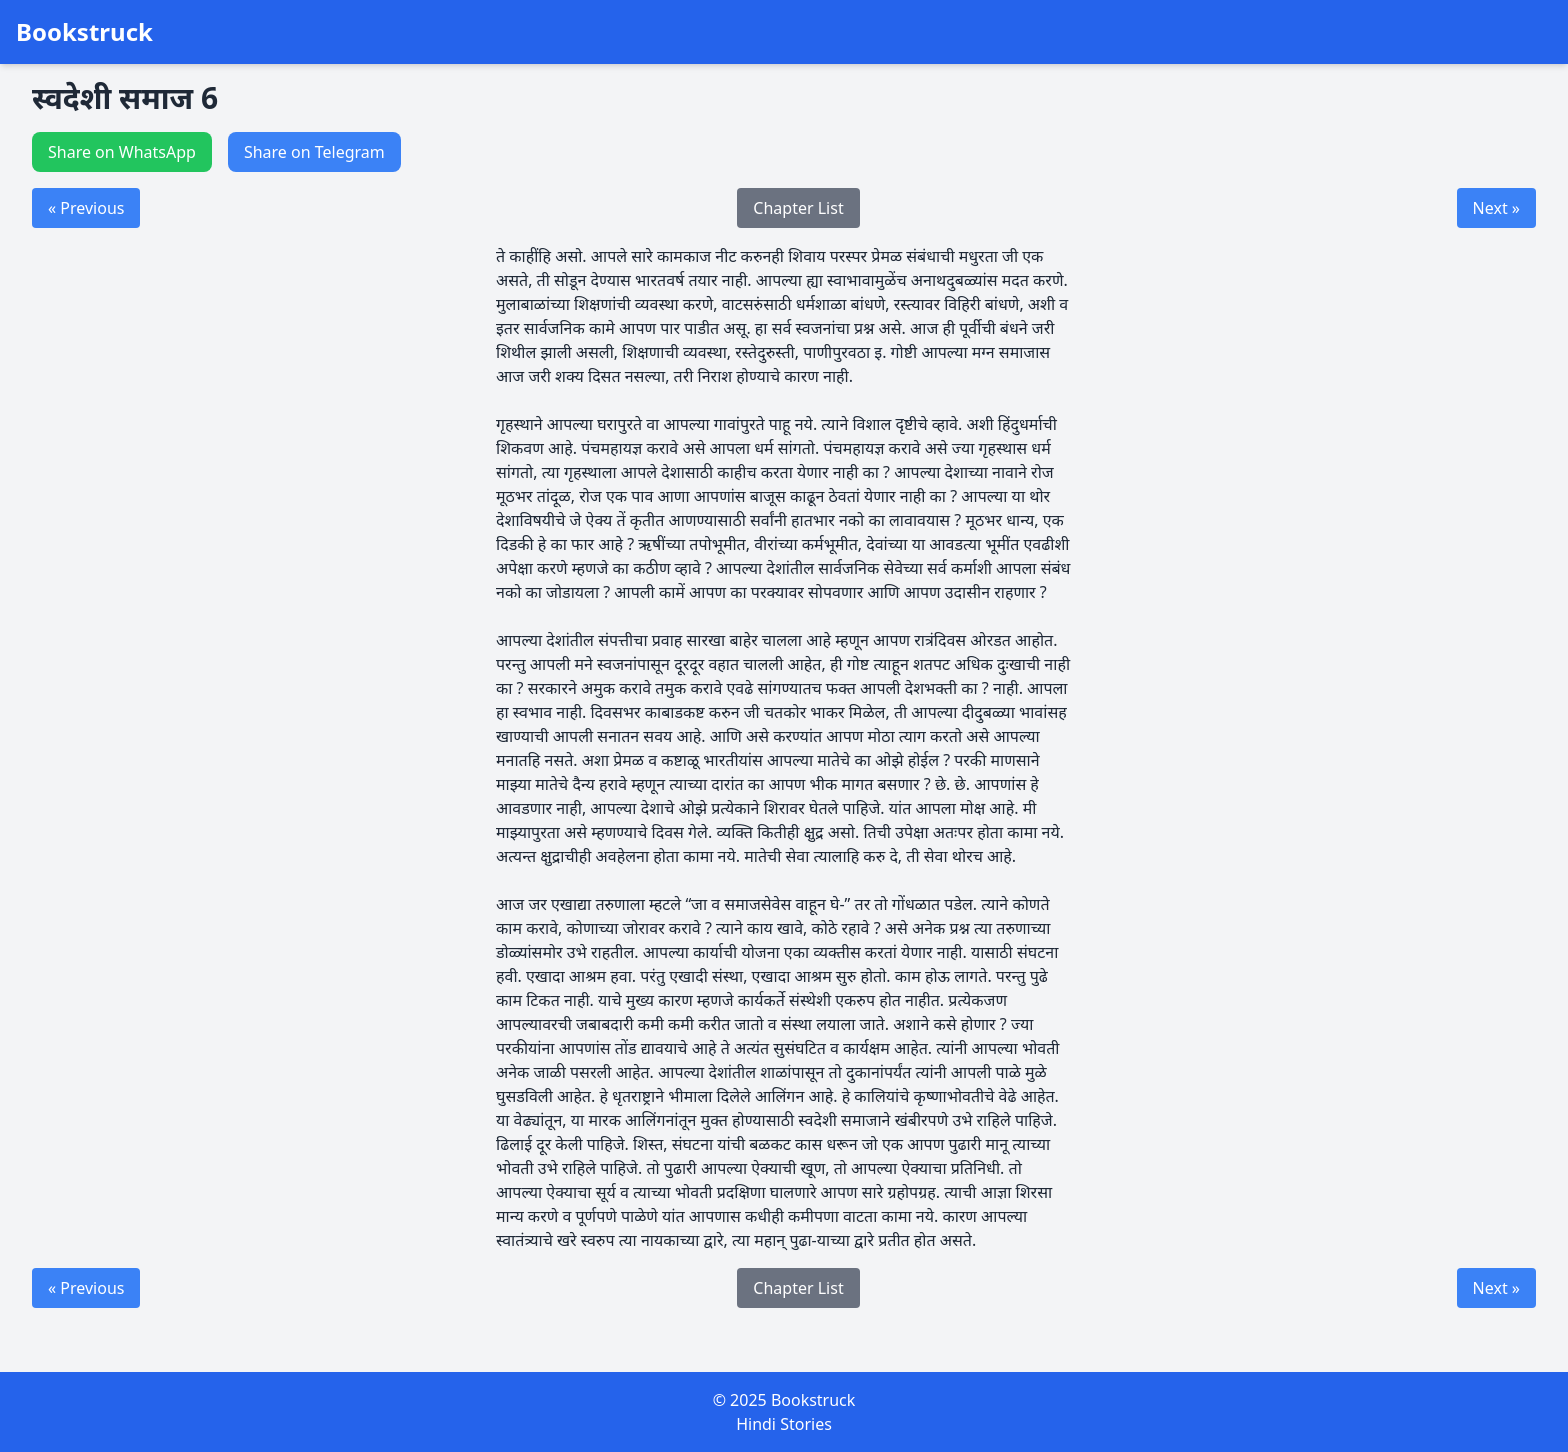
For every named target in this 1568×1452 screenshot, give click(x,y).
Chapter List (798, 208)
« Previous (86, 208)
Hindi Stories (784, 1424)
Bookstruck (84, 32)
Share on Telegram (314, 152)
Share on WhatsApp (122, 152)
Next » (1496, 208)
